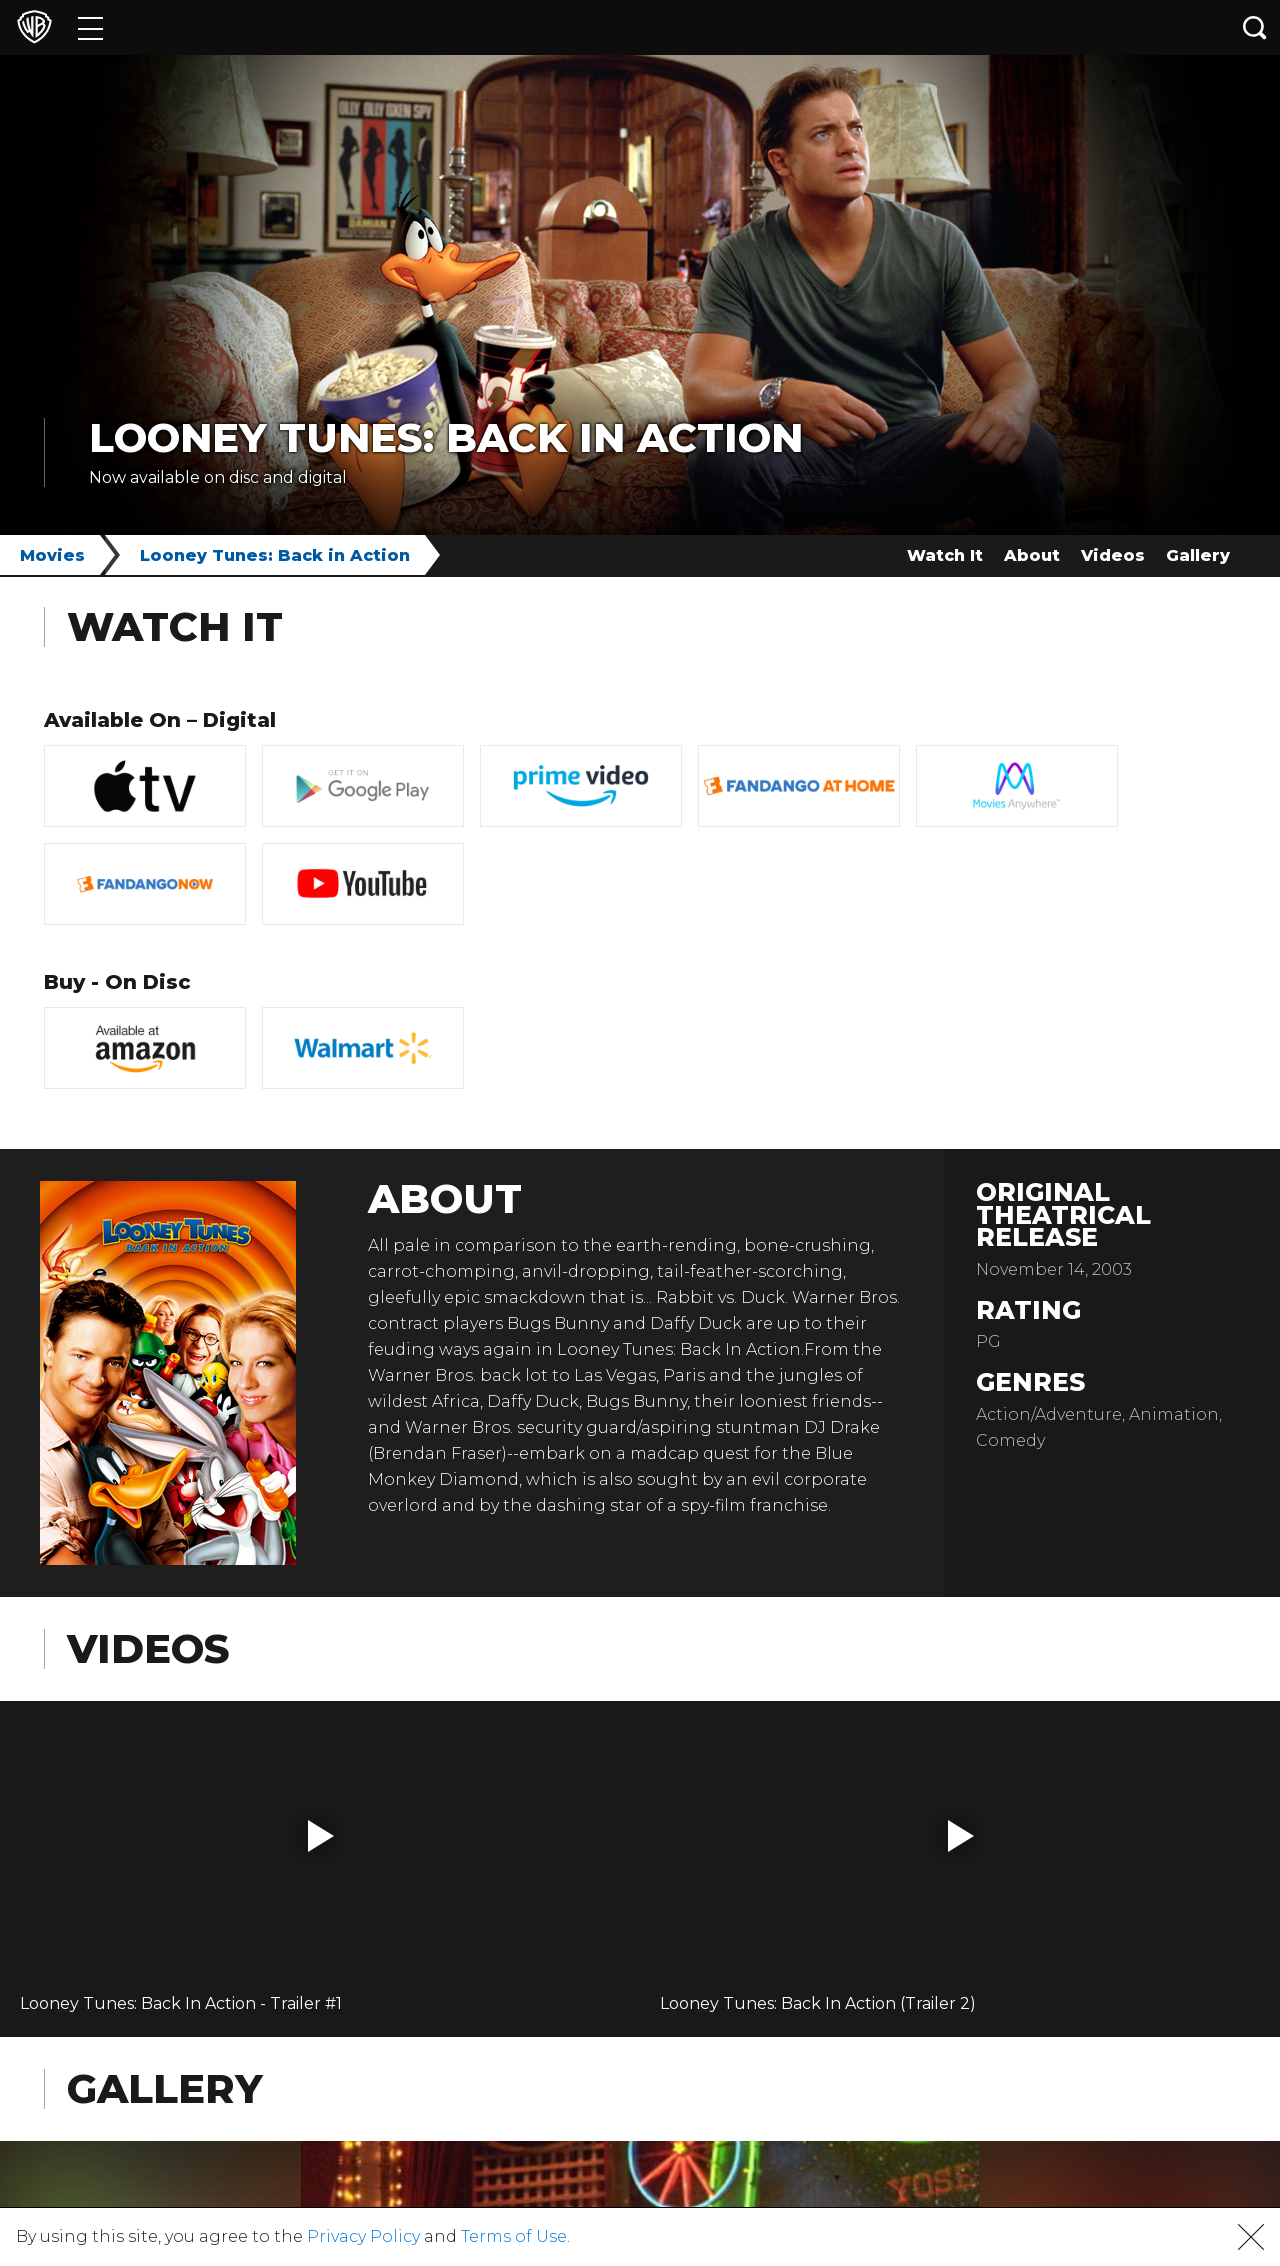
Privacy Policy (363, 2236)
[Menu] (90, 27)
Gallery (1198, 555)
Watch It (945, 555)
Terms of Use (514, 2236)
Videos (1113, 555)
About (1032, 555)
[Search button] (1255, 27)
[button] (321, 1836)
